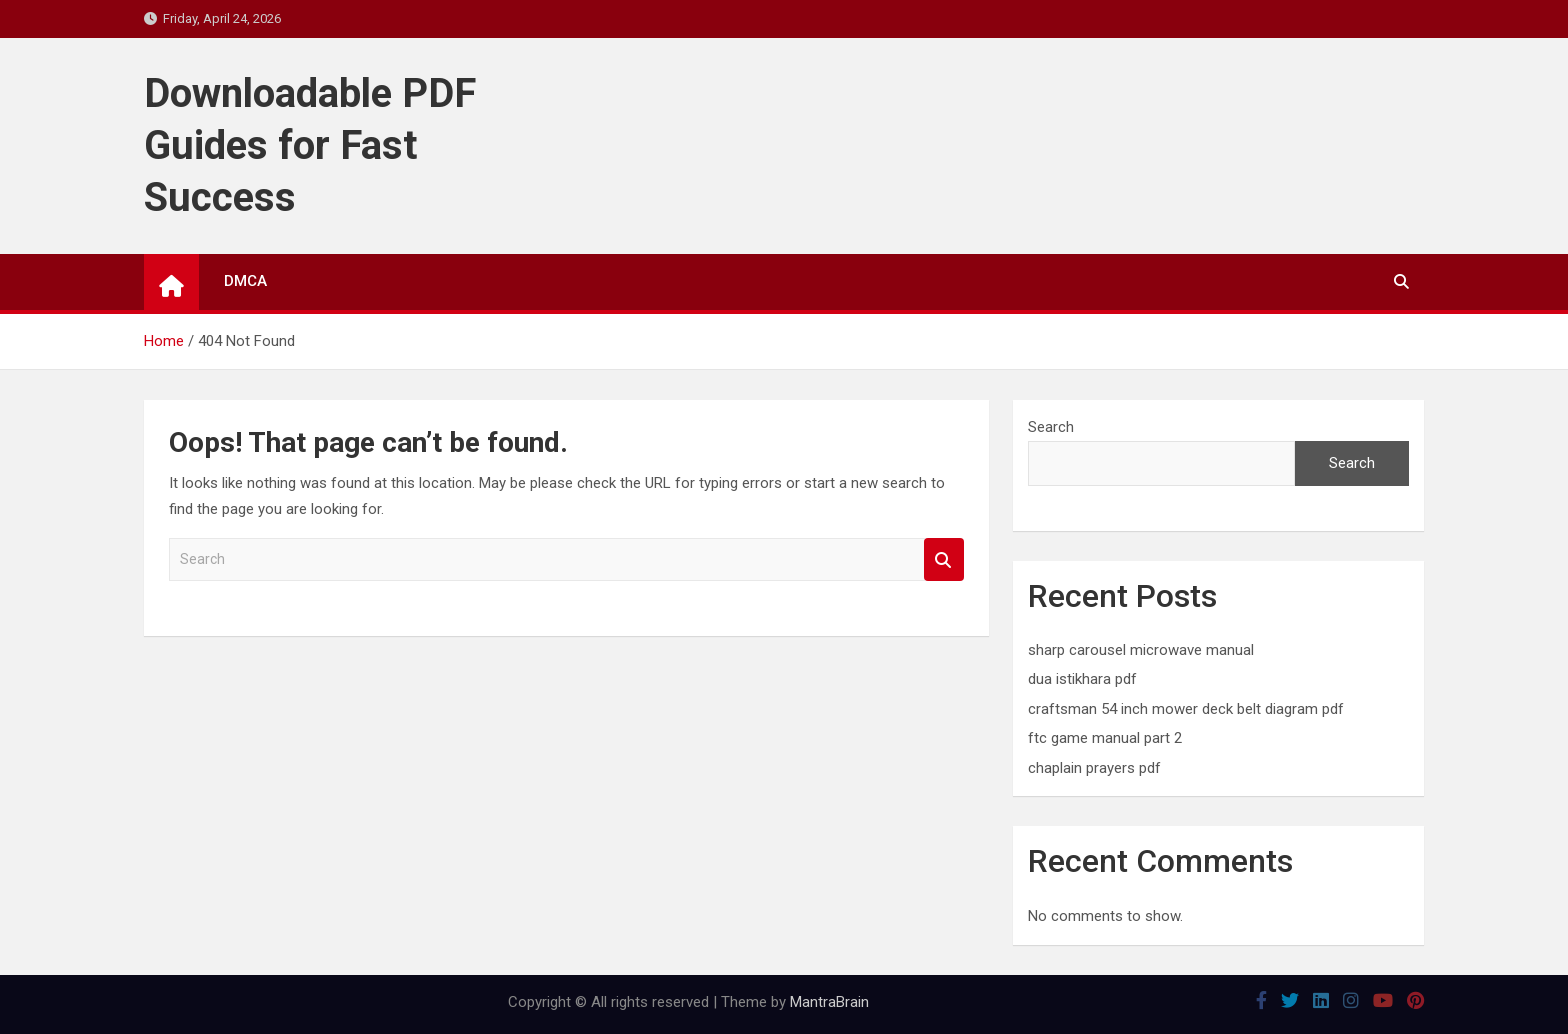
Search (944, 559)
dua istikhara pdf (1082, 679)
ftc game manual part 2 (1105, 738)
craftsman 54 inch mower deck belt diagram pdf (1186, 709)
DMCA (245, 281)
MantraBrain (829, 1002)
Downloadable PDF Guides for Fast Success (310, 145)
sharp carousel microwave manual (1141, 650)
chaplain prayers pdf (1094, 768)
